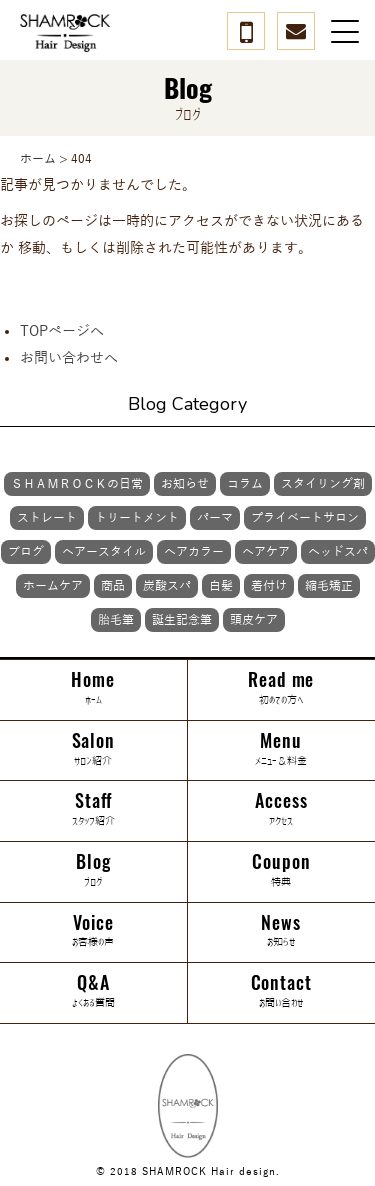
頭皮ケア (254, 620)
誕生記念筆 (182, 620)
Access (282, 809)
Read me (282, 688)
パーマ (215, 518)
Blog (93, 870)
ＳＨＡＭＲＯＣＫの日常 (77, 484)
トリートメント (137, 518)
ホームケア (53, 586)
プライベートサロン (305, 518)
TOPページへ (62, 331)
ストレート (47, 518)
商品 (113, 586)
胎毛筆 (116, 620)
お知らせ (185, 484)
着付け (269, 586)
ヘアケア (266, 552)
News (282, 931)
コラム (245, 484)
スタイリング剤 (323, 484)
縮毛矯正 (329, 586)
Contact (282, 991)
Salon (93, 749)
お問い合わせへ (69, 358)
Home (93, 688)
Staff (93, 809)
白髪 (221, 586)
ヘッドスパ (338, 552)
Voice (93, 931)
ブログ (26, 552)
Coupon (282, 870)
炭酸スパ (167, 586)
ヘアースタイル (104, 552)
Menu (282, 749)
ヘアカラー (194, 552)
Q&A (93, 991)
